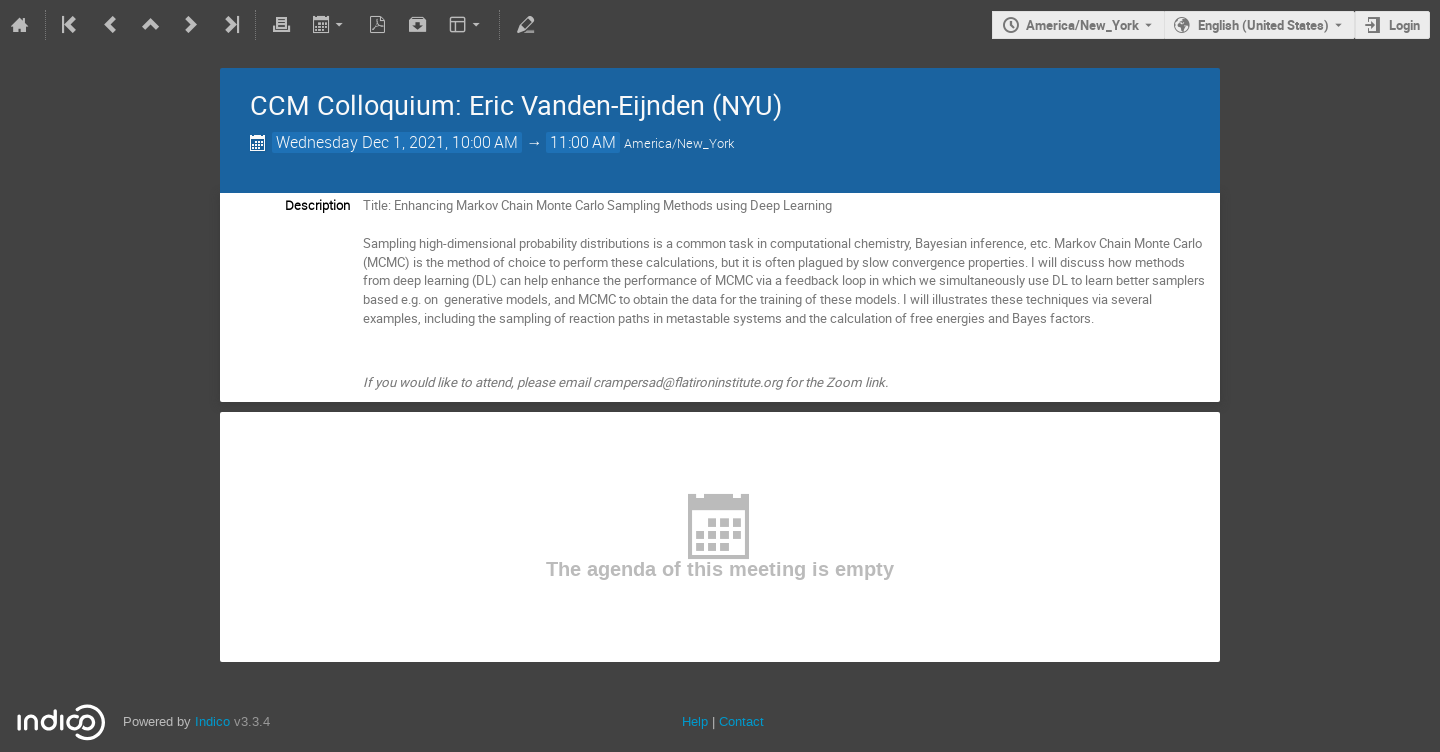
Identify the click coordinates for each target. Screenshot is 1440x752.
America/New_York (1082, 25)
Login (1404, 25)
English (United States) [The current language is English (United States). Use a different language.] (1263, 25)
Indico (212, 721)
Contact (741, 721)
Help (695, 721)
